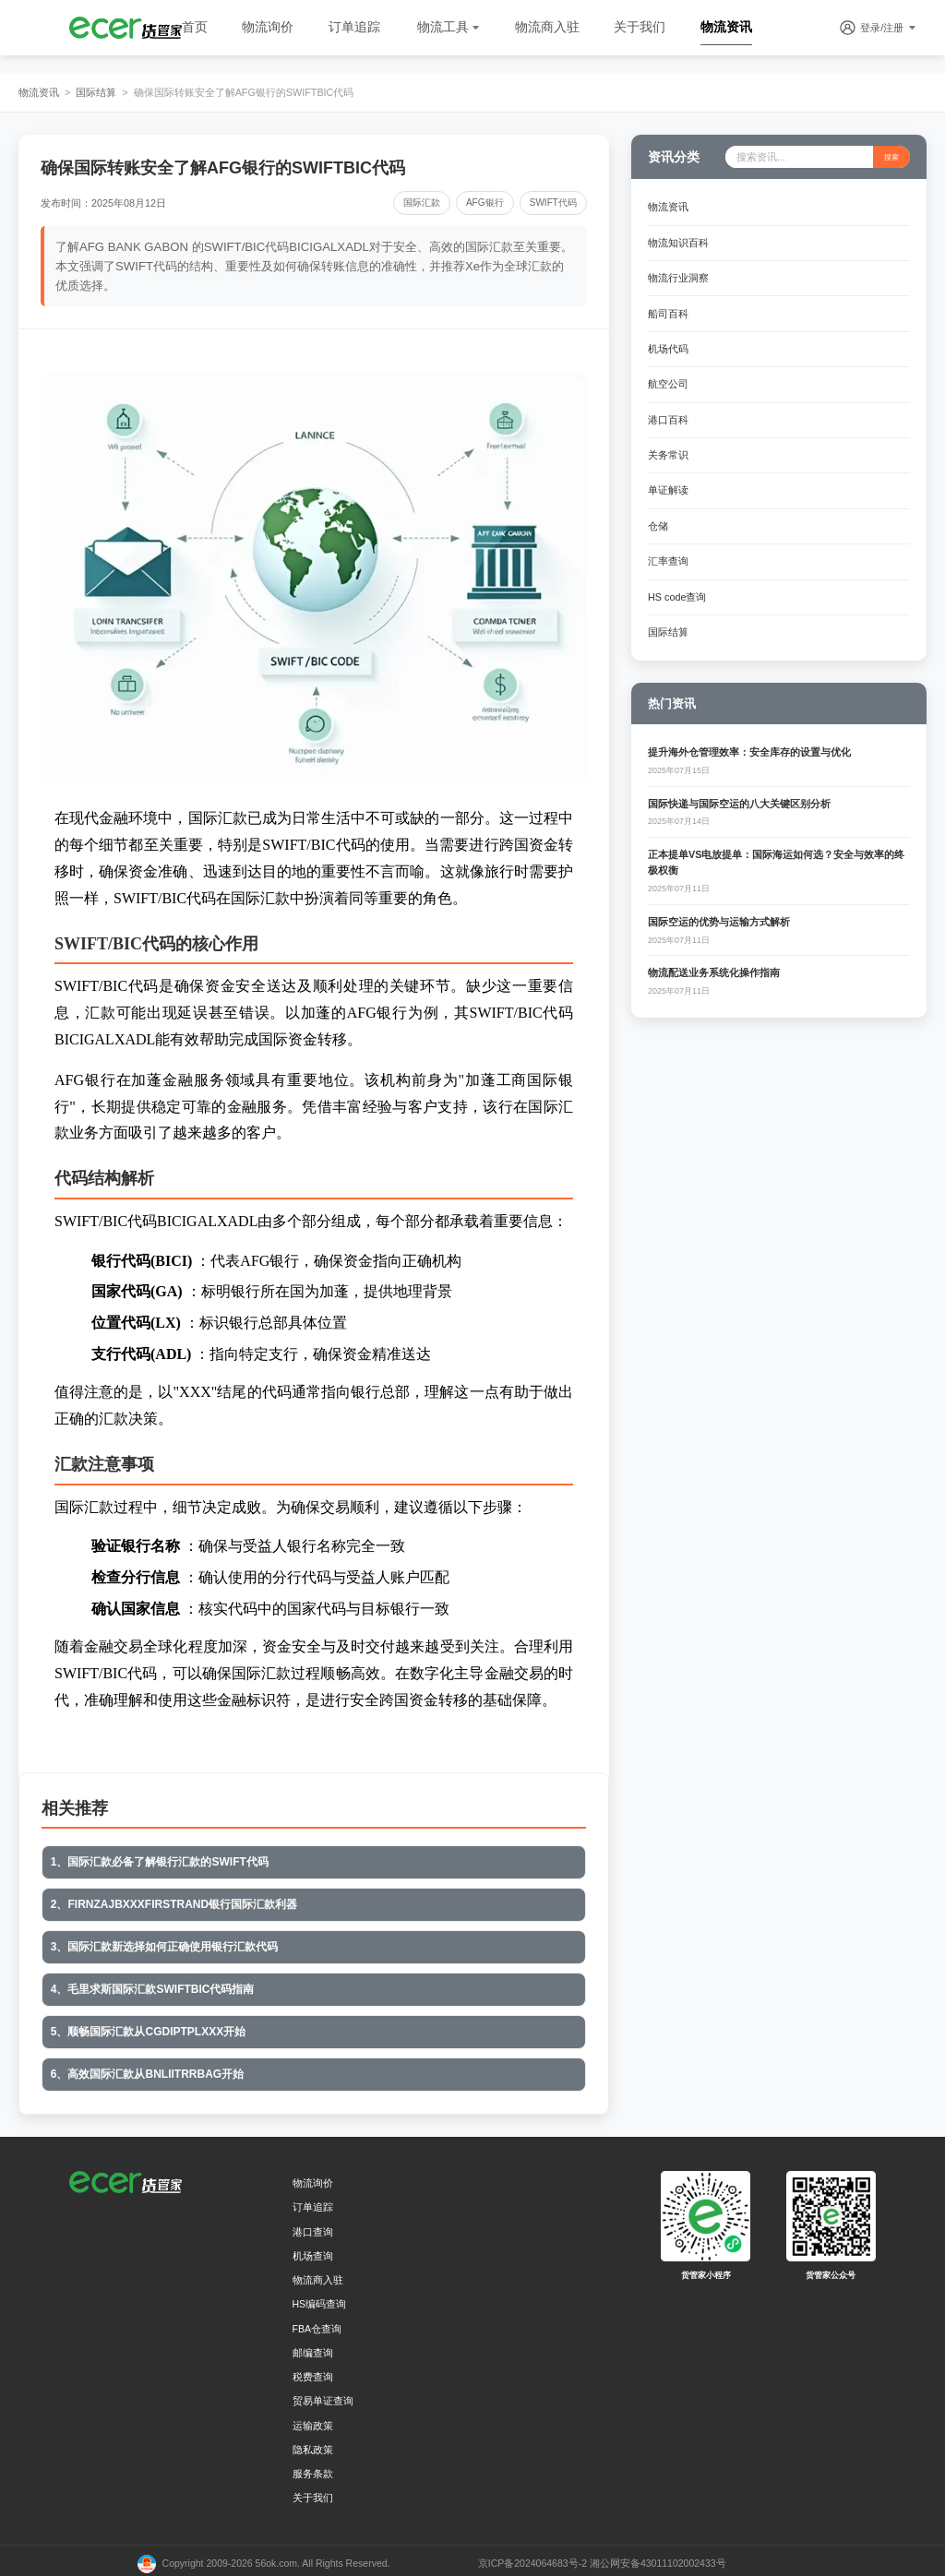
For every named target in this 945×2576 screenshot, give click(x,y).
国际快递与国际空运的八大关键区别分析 (739, 791)
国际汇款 (425, 202)
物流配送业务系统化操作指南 (714, 961)
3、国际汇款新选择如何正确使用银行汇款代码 (164, 1944)
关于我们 (639, 27)
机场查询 (313, 2250)
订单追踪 (354, 27)
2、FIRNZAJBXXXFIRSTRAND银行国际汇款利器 (173, 1902)
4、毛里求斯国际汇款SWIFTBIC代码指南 (152, 1985)
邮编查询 (313, 2347)
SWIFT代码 (555, 202)
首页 (195, 27)
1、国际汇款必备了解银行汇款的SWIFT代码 (159, 1860)
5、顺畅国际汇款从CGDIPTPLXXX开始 (147, 2027)
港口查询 (313, 2226)
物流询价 (267, 27)
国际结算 (96, 92)
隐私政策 (313, 2444)
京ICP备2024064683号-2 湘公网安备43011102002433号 (602, 2557)
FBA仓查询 (317, 2323)
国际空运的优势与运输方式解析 (719, 909)
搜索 (891, 156)
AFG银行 (488, 202)
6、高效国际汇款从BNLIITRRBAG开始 (146, 2069)
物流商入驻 (547, 27)
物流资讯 (726, 27)
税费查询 (313, 2371)
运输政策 (313, 2420)
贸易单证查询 (323, 2395)
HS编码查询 (320, 2298)
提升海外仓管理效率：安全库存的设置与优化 (749, 740)
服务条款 (313, 2468)
